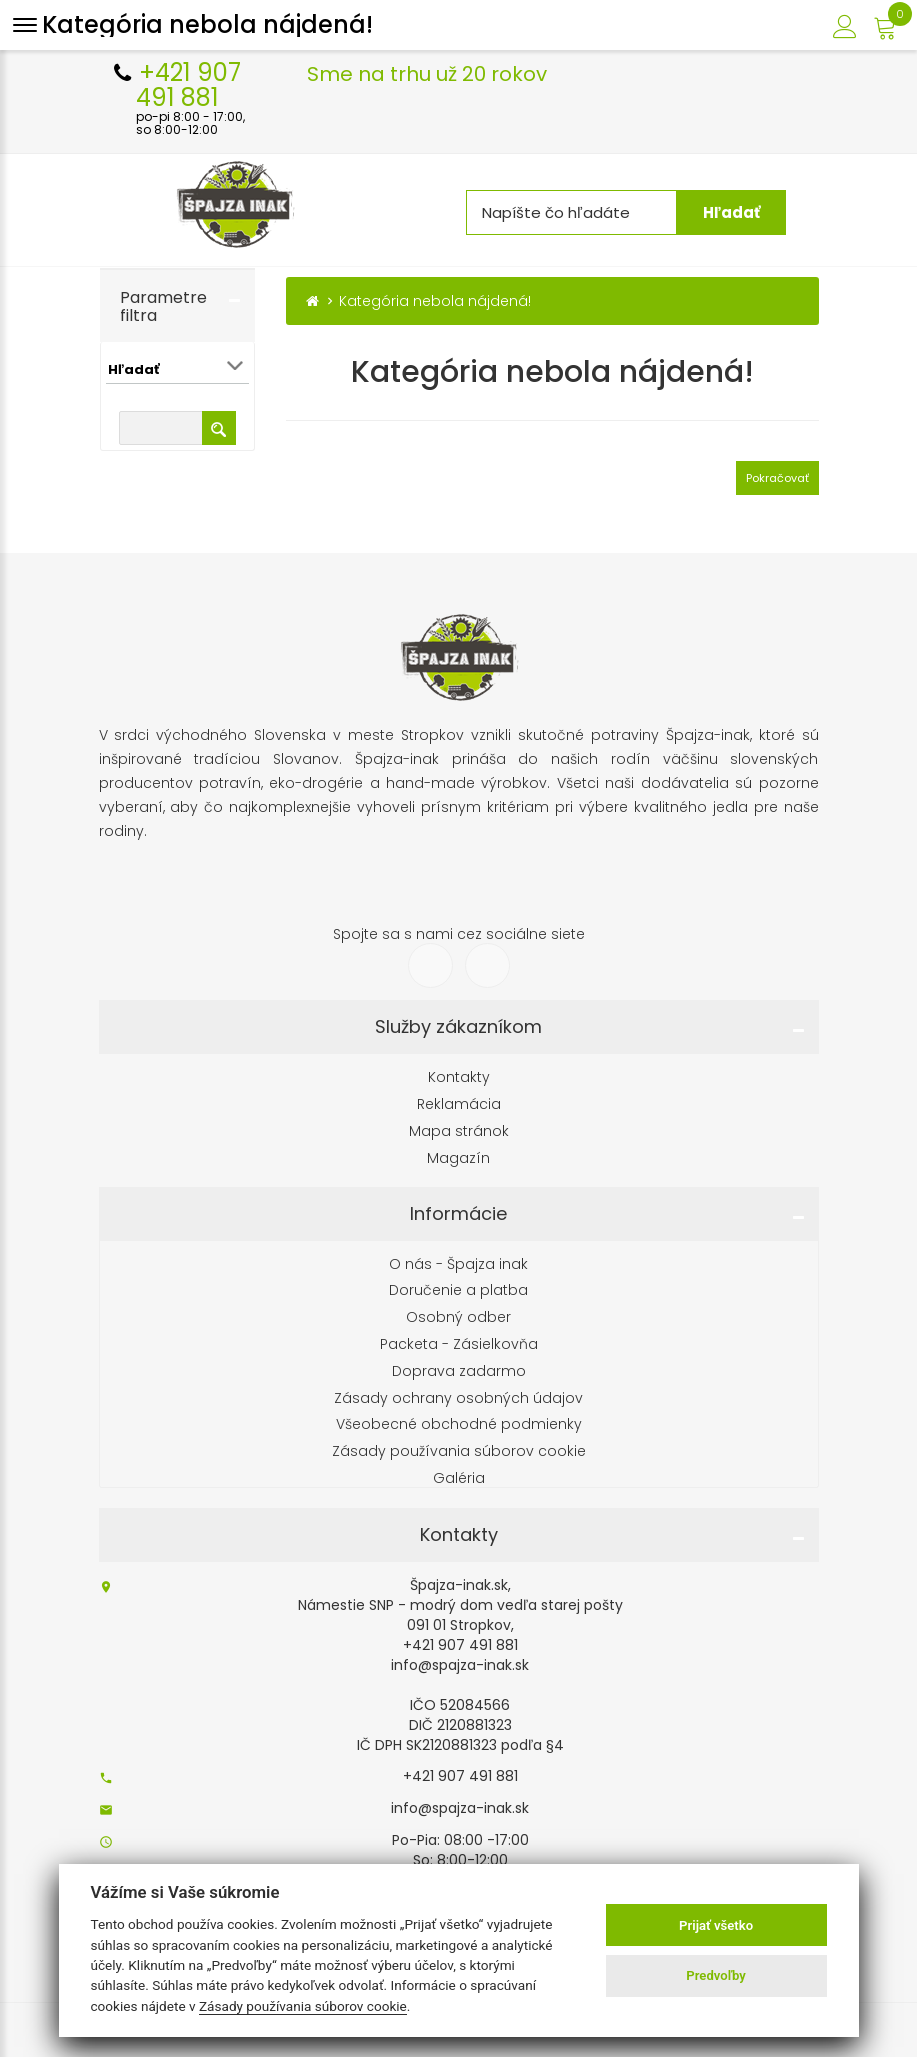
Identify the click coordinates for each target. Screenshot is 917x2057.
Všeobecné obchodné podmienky (459, 1424)
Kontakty (459, 1077)
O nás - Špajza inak (458, 1264)
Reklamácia (459, 1104)
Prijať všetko (716, 1925)
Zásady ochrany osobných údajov (458, 1398)
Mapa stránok (459, 1131)
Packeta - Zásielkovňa (459, 1344)
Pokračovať (777, 478)
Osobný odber (458, 1317)
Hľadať (745, 212)
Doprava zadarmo (459, 1371)
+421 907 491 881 (460, 1776)
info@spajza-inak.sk (460, 1808)
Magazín (458, 1158)
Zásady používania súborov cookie (459, 1451)
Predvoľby (716, 1975)
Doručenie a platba (458, 1290)
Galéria (459, 1478)
